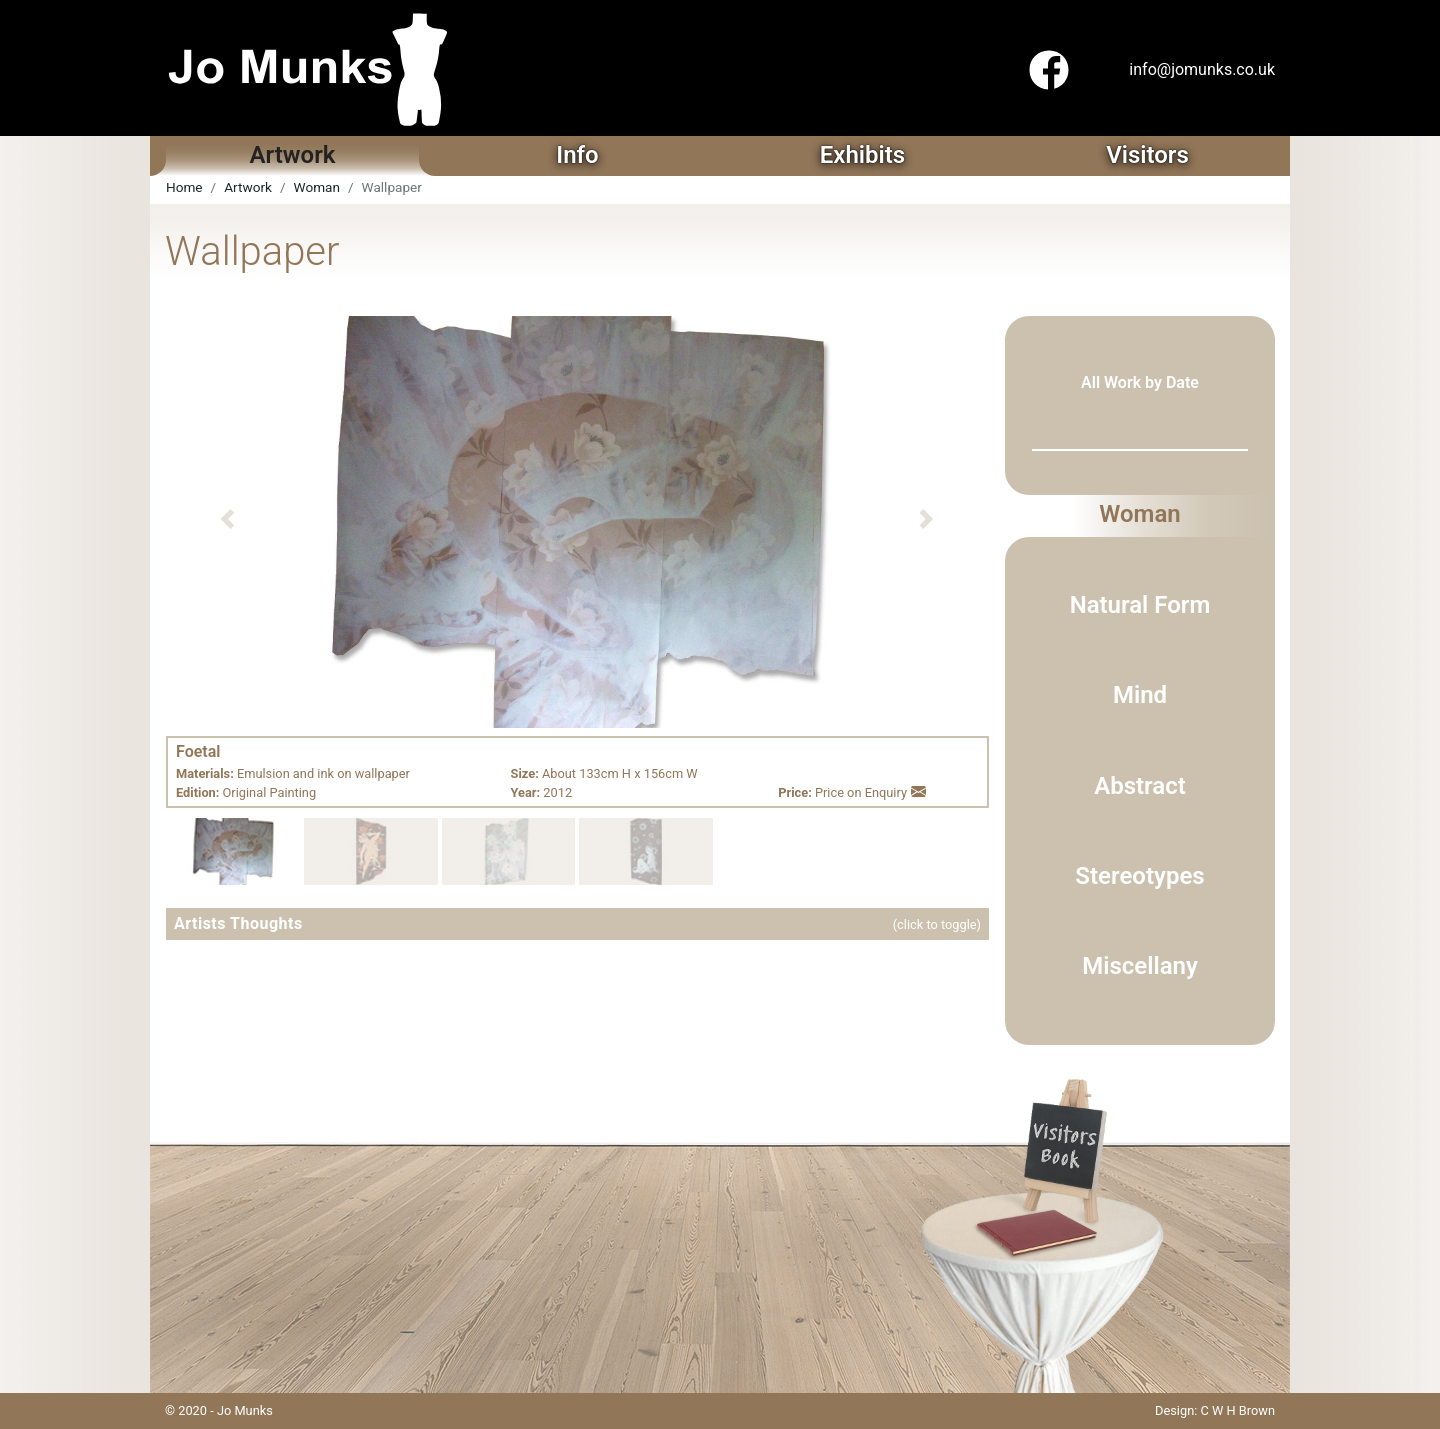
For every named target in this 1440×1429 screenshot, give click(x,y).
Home (184, 187)
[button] (227, 519)
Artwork (248, 187)
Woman (317, 187)
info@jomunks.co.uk (1202, 69)
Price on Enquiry (870, 792)
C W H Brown (1237, 1410)
